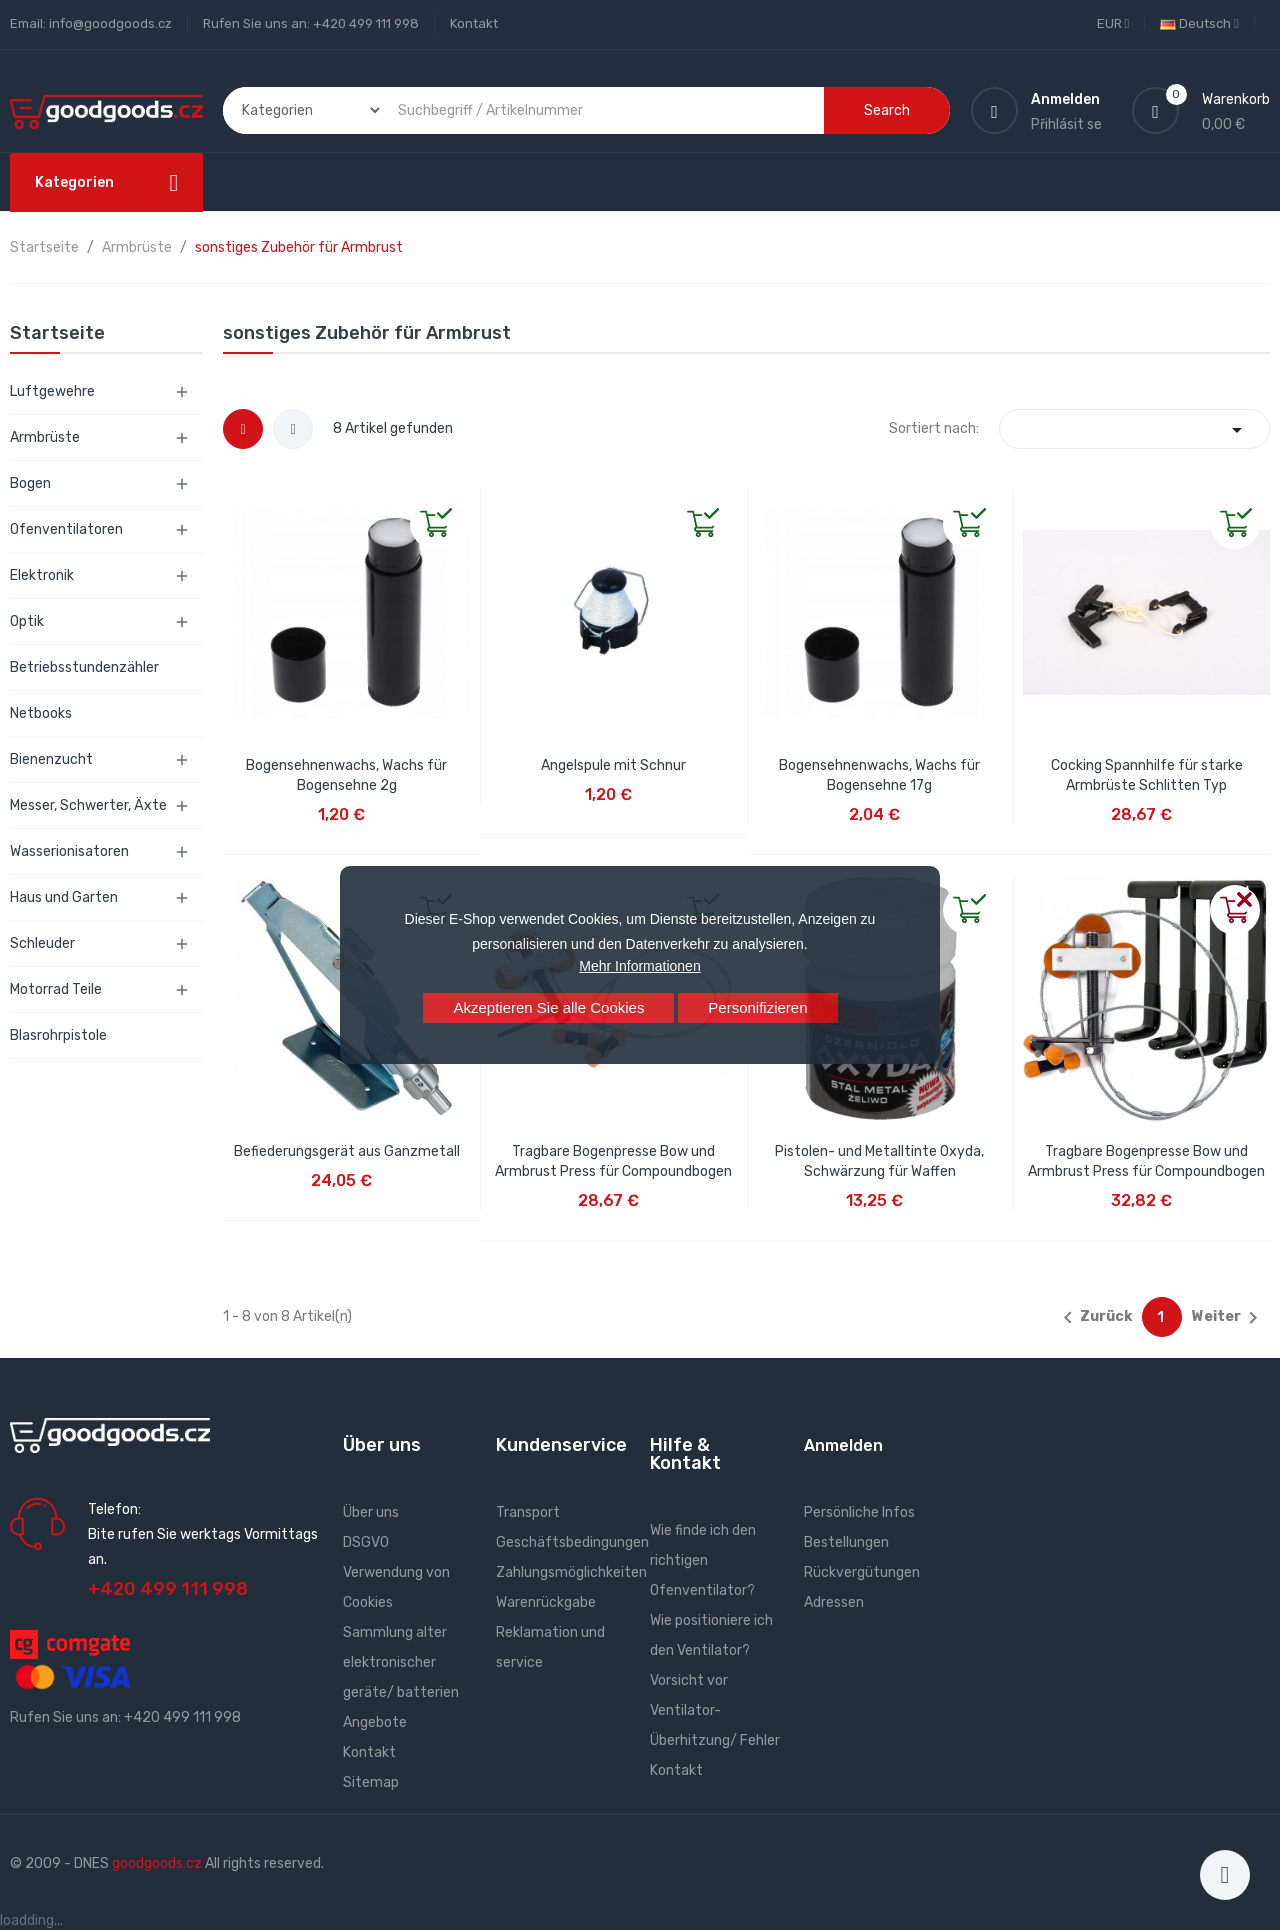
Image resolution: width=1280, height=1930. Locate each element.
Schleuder (42, 943)
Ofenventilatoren (66, 529)
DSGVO (366, 1542)
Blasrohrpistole (58, 1035)
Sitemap (371, 1782)
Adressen (834, 1602)
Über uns (371, 1512)
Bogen (30, 483)
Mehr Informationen (639, 966)
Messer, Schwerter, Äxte (88, 805)
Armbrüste (45, 437)
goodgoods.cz (157, 1863)
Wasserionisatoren (69, 851)
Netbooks (41, 713)
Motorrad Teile (56, 989)
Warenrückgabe (546, 1602)
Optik (27, 621)
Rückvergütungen (862, 1572)
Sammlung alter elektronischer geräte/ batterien (401, 1662)
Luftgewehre (52, 391)
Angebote (375, 1722)
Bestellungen (846, 1542)
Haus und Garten (64, 897)
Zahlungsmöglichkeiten (571, 1572)
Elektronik (42, 575)
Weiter (1228, 1318)
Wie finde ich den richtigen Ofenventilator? (703, 1560)
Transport (528, 1512)
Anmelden (843, 1445)
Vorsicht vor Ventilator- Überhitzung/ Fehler (715, 1710)
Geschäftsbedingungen (572, 1542)
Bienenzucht (51, 759)
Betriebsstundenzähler (84, 667)
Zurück (1094, 1318)
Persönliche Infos (859, 1512)
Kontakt (474, 23)
